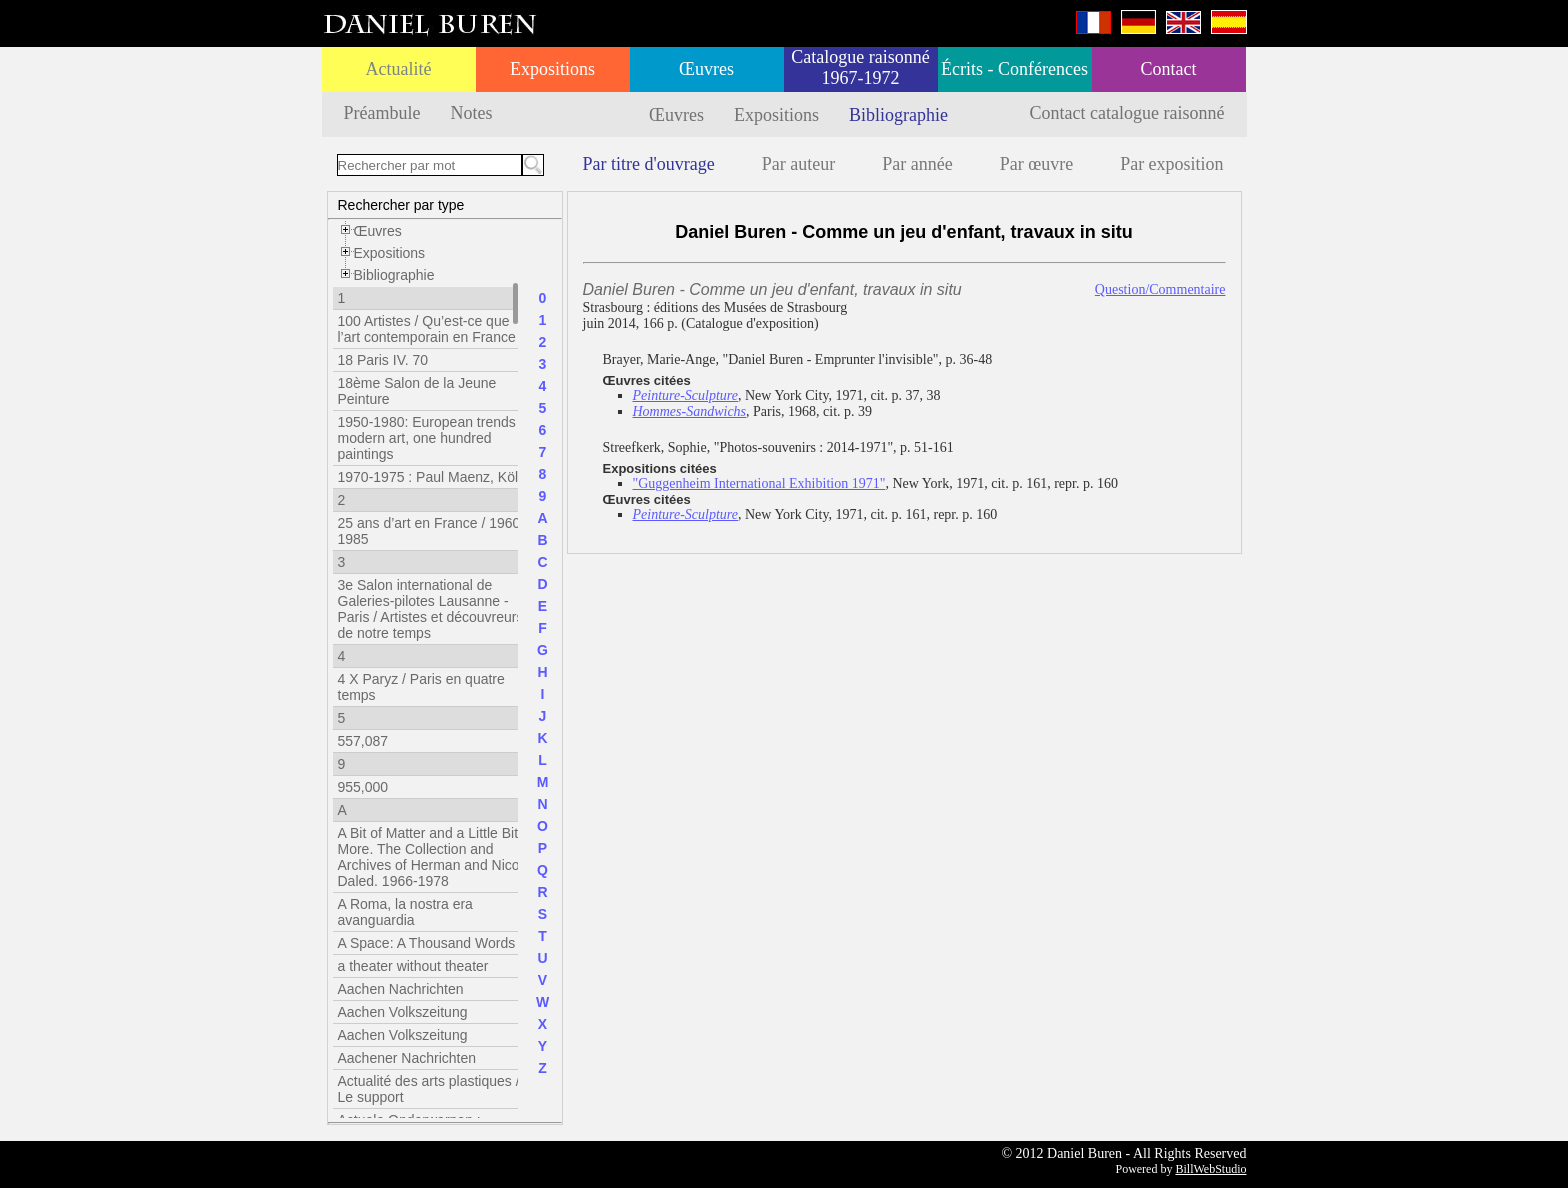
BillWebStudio (1210, 1169)
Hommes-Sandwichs (690, 411)
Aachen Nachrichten (401, 989)
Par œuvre (1036, 164)
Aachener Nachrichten (407, 1058)
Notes (471, 113)
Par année (917, 164)
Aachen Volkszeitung (403, 1012)
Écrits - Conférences (1014, 69)
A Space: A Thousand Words (427, 943)
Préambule (382, 113)
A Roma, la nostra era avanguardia (405, 912)
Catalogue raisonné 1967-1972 (860, 67)
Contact (1169, 69)
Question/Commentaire (1160, 289)
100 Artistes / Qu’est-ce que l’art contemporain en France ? (433, 329)
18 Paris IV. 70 (383, 360)
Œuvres (706, 69)
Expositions (552, 69)
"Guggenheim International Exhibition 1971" (759, 483)
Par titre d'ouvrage (649, 164)
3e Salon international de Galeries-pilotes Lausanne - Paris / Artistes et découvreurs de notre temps (431, 609)
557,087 (363, 741)
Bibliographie (898, 115)
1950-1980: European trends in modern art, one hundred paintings (434, 438)
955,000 (363, 787)
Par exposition (1172, 164)
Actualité (399, 69)
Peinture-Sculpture (686, 395)
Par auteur (798, 164)
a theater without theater (413, 966)
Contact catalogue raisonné (1127, 113)
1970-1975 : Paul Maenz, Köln (432, 477)
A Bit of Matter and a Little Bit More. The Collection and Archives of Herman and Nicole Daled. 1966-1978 (434, 857)
